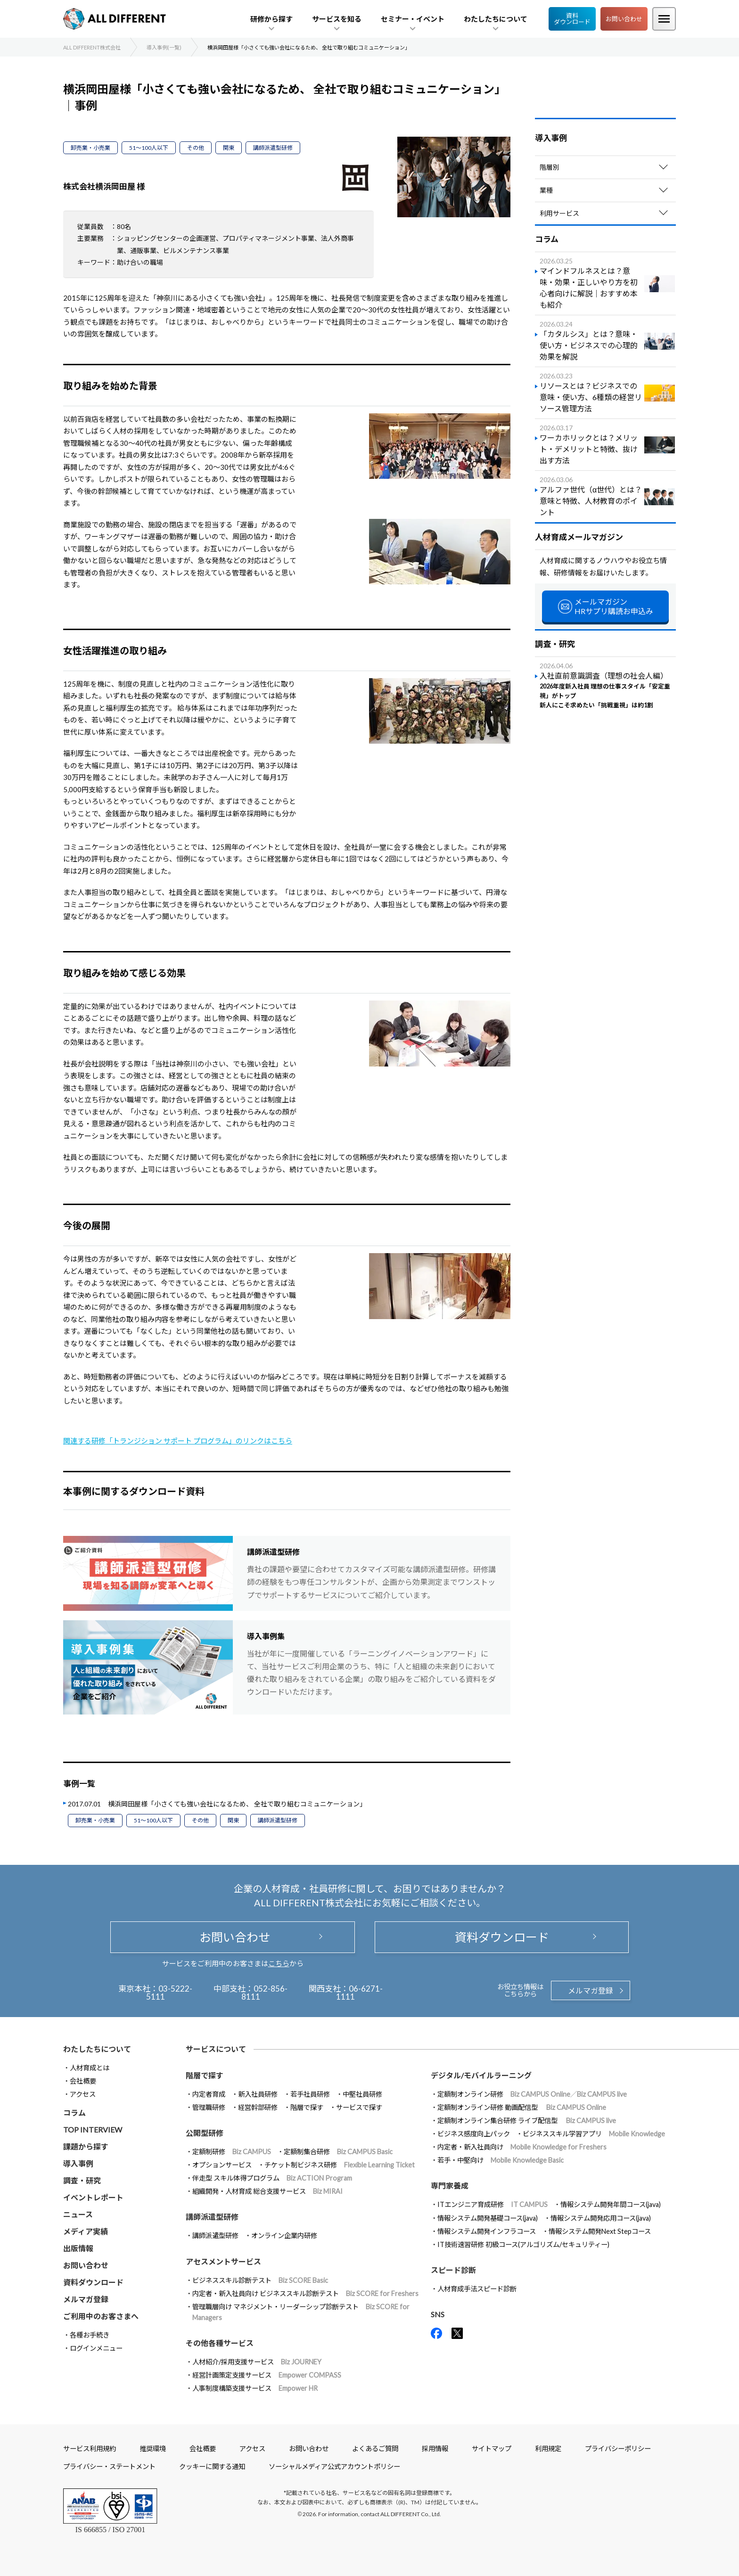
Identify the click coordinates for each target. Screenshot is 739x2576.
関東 (228, 147)
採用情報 (435, 2449)
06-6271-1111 (359, 1993)
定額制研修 (231, 2152)
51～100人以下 (148, 147)
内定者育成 (208, 2094)
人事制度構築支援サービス (255, 2388)
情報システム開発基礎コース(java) (487, 2218)
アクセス (83, 2094)
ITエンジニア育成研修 (492, 2204)
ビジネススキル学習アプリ (594, 2134)
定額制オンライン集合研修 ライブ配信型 (526, 2121)
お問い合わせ (624, 19)
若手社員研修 (310, 2094)
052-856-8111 (264, 1993)
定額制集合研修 (338, 2152)
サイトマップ (491, 2449)
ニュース (78, 2214)
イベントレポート (93, 2197)
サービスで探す (359, 2107)
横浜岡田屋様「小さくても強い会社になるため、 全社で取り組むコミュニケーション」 (237, 1804)
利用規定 (548, 2449)
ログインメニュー (96, 2348)
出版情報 (78, 2248)
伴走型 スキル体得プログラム (272, 2178)
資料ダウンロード (572, 18)
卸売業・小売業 (90, 147)
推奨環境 (153, 2449)
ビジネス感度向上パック (473, 2134)
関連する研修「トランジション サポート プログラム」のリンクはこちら (177, 1440)
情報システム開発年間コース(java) (610, 2204)
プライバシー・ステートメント (109, 2466)
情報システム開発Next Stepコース (600, 2231)
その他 (195, 147)
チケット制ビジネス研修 (339, 2165)
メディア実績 (85, 2231)
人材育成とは (89, 2068)
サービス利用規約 (89, 2449)
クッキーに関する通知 (212, 2466)
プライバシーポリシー (618, 2449)
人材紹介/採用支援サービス (256, 2362)
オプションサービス (222, 2165)
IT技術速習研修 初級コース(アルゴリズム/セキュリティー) (523, 2244)
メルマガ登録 (590, 1990)
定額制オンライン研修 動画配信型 (521, 2107)
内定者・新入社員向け (522, 2147)
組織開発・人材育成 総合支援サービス (267, 2191)
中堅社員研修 (362, 2094)
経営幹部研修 (258, 2107)
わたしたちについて (97, 2048)
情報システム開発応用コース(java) (600, 2218)
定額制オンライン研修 (532, 2094)
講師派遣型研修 (273, 147)
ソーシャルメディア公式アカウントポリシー (334, 2466)
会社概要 (83, 2081)
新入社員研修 (258, 2094)
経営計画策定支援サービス (266, 2375)
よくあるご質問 (375, 2449)
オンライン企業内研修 (284, 2235)
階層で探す (306, 2107)
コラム (74, 2112)
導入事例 (78, 2163)
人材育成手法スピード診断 (477, 2289)
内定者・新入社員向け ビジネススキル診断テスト (305, 2293)
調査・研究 (82, 2180)
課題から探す (85, 2146)
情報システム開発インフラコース (486, 2231)
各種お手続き (89, 2335)
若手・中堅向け (500, 2160)
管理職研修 (208, 2107)
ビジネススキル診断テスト (260, 2280)
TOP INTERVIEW (92, 2129)
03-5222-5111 (169, 1993)
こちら (278, 1963)
